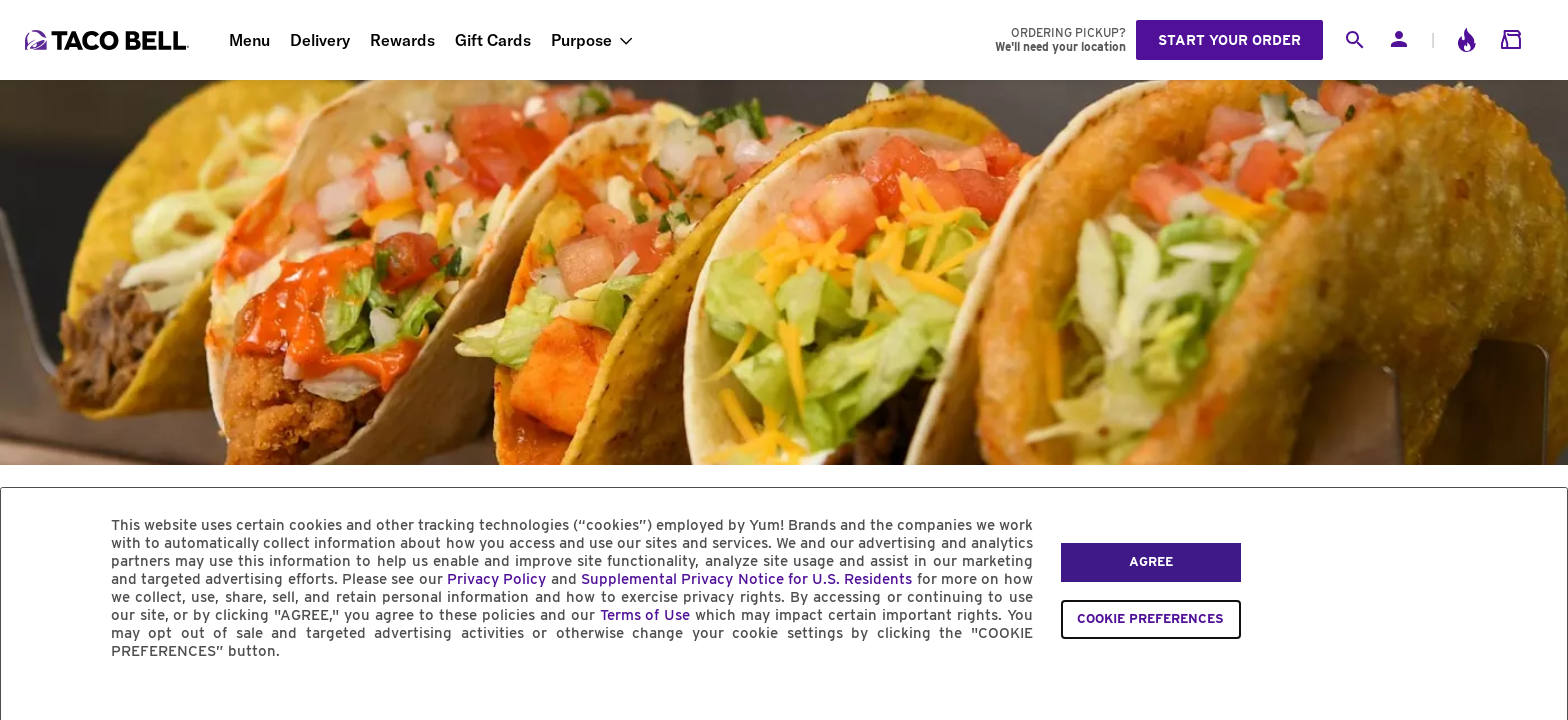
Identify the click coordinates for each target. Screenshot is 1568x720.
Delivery (320, 40)
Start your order (1229, 40)
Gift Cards (493, 40)
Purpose (581, 40)
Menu (249, 40)
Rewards (402, 40)
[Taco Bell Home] (109, 40)
